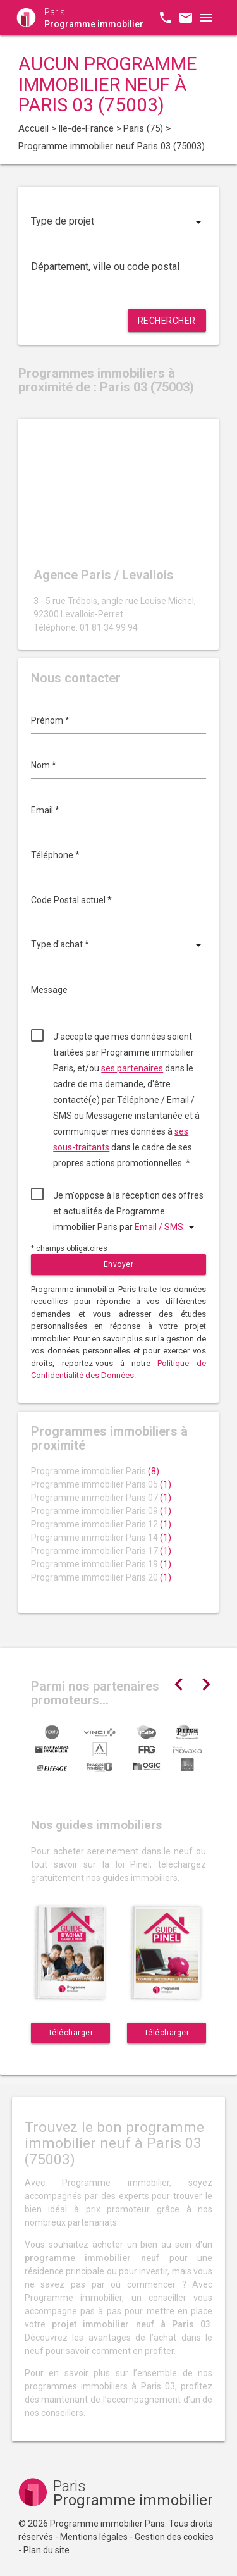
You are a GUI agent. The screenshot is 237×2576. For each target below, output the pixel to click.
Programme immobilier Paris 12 (101, 1524)
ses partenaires (132, 1068)
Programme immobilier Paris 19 (101, 1564)
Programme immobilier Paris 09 (101, 1511)
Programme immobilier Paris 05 (101, 1484)
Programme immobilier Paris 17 (101, 1551)
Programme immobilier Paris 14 (101, 1537)
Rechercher (167, 321)
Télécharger (71, 2032)
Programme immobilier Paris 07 (101, 1498)
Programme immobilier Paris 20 (101, 1577)
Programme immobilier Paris (95, 1471)
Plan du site (46, 2550)
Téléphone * (55, 855)
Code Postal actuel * (71, 900)
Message (49, 990)
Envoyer (119, 1264)
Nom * (43, 765)
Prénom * (50, 720)
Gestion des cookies (174, 2537)
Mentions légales (94, 2537)
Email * (45, 810)
